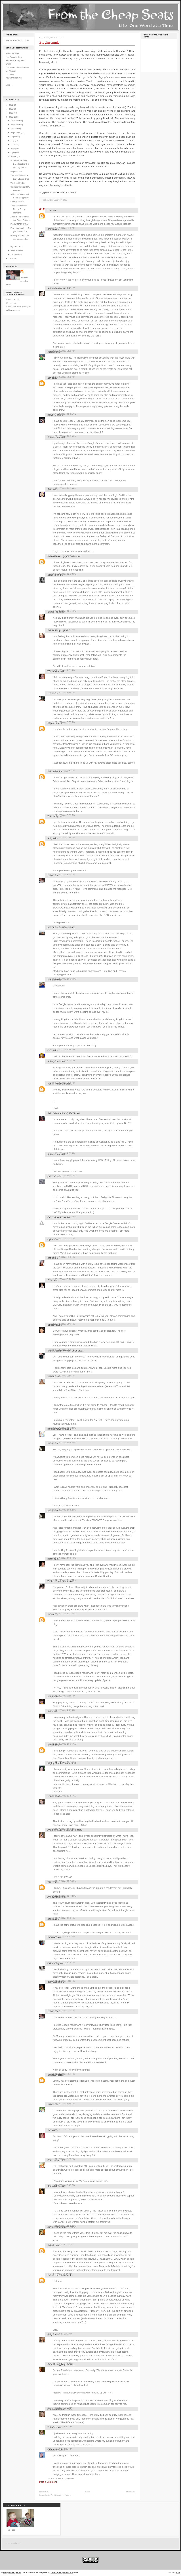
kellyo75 (51, 415)
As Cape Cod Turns (57, 927)
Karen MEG (53, 2186)
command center (14, 2543)
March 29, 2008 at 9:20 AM (61, 377)
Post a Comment (48, 2481)
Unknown (52, 2074)
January (14, 254)
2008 (11, 117)
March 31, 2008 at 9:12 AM (61, 1710)
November (15, 125)
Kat (49, 1258)
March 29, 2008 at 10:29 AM (61, 488)
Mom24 (51, 2245)
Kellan (50, 1796)
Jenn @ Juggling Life (58, 2364)
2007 (11, 258)
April (13, 152)
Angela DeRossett (56, 2409)
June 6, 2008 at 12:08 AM (60, 2478)
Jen (49, 2130)
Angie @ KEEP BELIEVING (61, 1830)
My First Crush (16, 246)
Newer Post (44, 2491)
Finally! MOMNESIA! (19, 224)
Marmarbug (53, 1696)
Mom (50, 1744)
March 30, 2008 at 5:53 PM (61, 1257)
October (14, 129)
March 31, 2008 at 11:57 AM (61, 1795)
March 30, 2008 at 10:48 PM (62, 1442)
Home (87, 2491)
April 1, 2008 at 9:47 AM (59, 2333)
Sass (50, 1919)
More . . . (9, 85)
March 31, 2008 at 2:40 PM (61, 2010)
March (14, 156)
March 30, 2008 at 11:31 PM (62, 1558)
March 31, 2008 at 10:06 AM (61, 1743)
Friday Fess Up (17, 202)
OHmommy (53, 1963)
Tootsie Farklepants (57, 1581)
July (13, 140)
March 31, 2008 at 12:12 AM (61, 1613)
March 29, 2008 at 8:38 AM (61, 350)
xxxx (49, 1882)
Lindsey (51, 1324)
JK (48, 1614)
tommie (51, 1376)
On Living (10, 74)
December (15, 121)
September (16, 133)
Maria (50, 1711)
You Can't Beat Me (14, 78)
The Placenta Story (14, 57)
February (15, 250)
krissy (50, 1559)
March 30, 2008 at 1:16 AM (61, 1049)
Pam (49, 489)
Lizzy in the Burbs (56, 2275)
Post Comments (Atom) (61, 2495)
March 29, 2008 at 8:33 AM (61, 228)
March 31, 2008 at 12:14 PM (62, 1881)
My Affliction (11, 71)
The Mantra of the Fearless (17, 67)
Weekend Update (18, 183)
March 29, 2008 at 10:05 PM (62, 978)
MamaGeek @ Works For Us (62, 1350)
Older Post (130, 2491)
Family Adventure (56, 1083)
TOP (178, 2572)
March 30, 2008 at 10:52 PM (62, 1509)
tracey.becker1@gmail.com (61, 556)
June (13, 144)
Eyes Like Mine (12, 53)
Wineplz (51, 2427)
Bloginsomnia (16, 171)
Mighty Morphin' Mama (59, 1763)
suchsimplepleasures (58, 2227)
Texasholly (52, 816)
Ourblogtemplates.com (62, 2572)
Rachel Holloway (56, 288)
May (13, 148)
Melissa (51, 2104)
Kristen (51, 979)
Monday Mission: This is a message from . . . (20, 239)
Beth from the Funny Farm (61, 1113)
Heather (51, 1937)
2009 (11, 113)
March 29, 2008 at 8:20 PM (61, 874)
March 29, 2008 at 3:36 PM (61, 692)
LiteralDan (52, 2449)
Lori (49, 377)
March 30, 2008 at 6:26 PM (61, 1279)
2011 (11, 105)
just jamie (52, 1176)
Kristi (50, 229)
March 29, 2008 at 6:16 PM (61, 837)
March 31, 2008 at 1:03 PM (61, 1918)
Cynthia (51, 1239)
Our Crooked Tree (56, 1217)
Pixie (49, 1280)
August (14, 136)
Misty (50, 1443)
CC (49, 1050)
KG (49, 210)
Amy (49, 838)
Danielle (51, 574)
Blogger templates (12, 2572)
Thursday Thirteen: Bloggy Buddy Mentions (18, 209)
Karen (50, 351)
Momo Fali (52, 612)
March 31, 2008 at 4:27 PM (61, 2129)
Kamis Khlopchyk (56, 630)
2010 (11, 109)
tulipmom (52, 723)
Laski (50, 875)
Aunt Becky (53, 2160)
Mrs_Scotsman (55, 771)
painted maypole (56, 1428)
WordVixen (53, 671)
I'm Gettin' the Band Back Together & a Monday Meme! (19, 164)
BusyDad (52, 1981)
